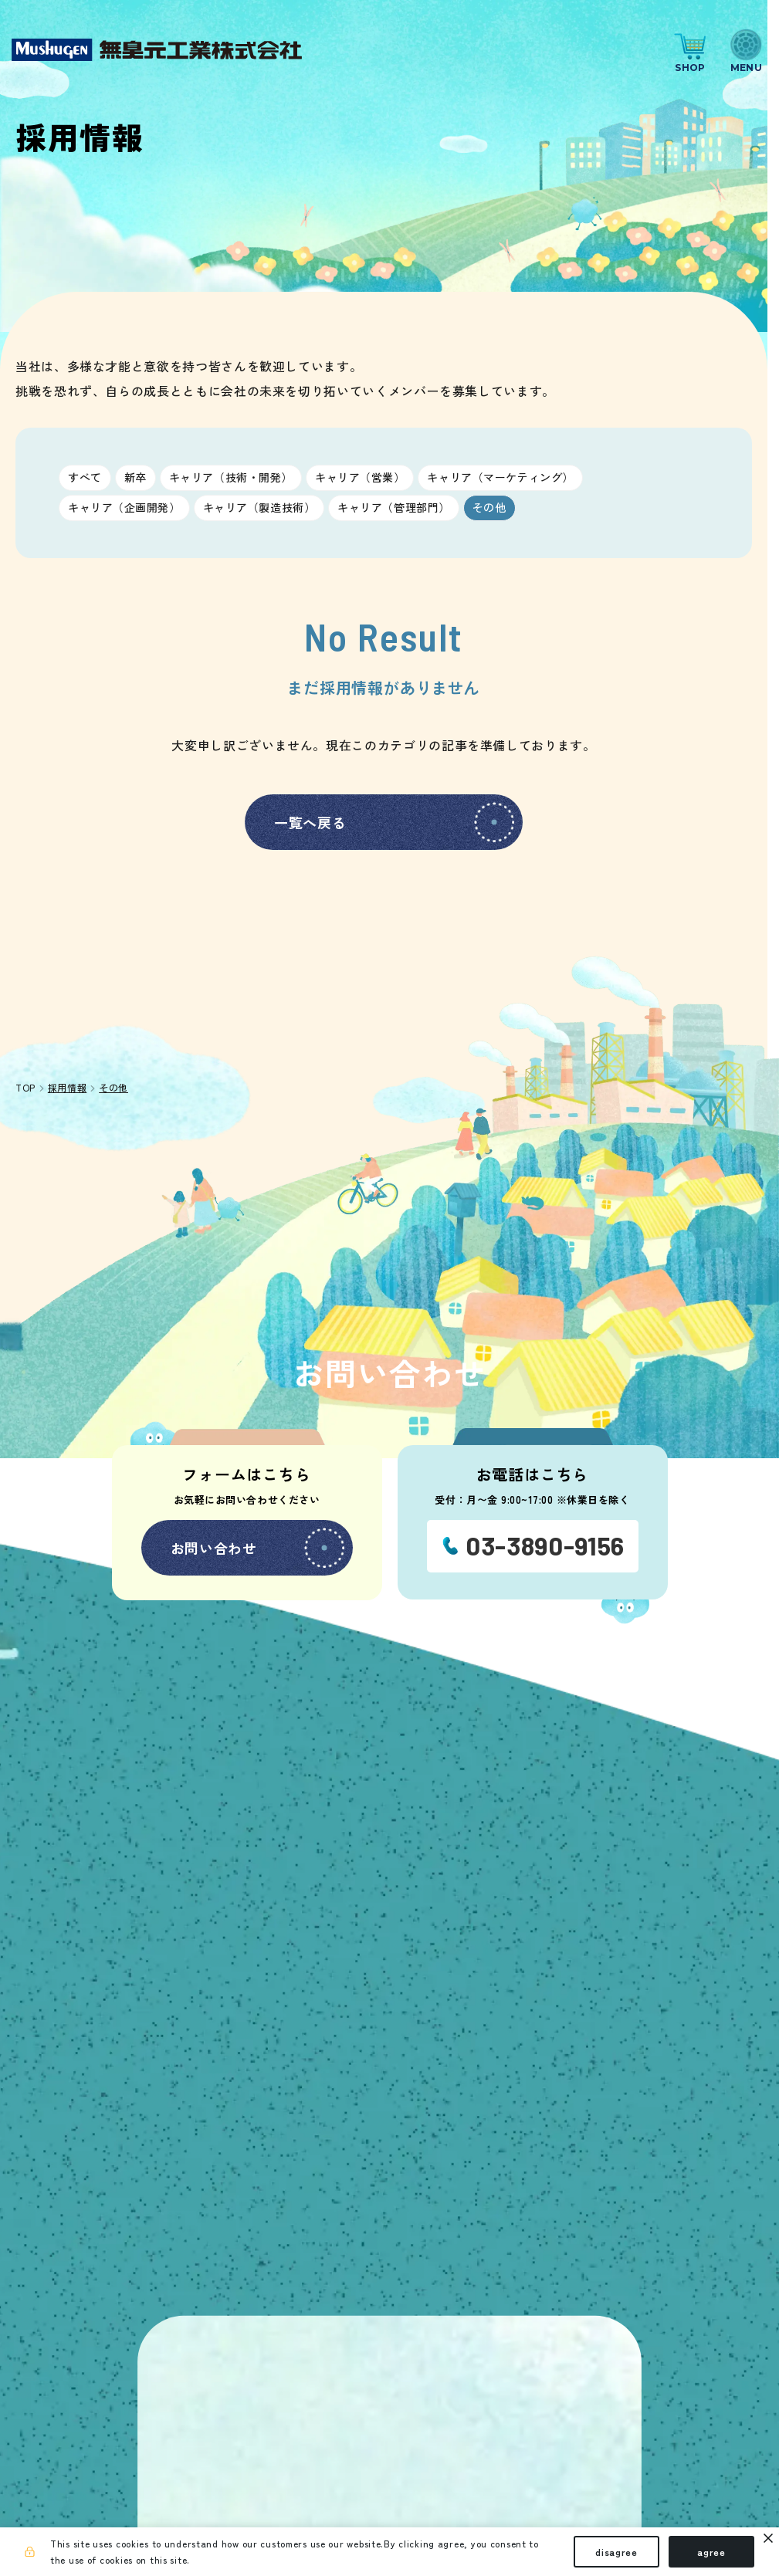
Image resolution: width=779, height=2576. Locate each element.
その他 (489, 507)
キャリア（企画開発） (124, 507)
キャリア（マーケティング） (500, 477)
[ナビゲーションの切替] (746, 50)
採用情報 (67, 1087)
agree (711, 2551)
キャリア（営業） (360, 477)
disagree (616, 2551)
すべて (85, 477)
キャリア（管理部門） (393, 507)
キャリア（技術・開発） (231, 477)
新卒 (135, 477)
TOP (25, 1088)
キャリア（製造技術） (259, 507)
